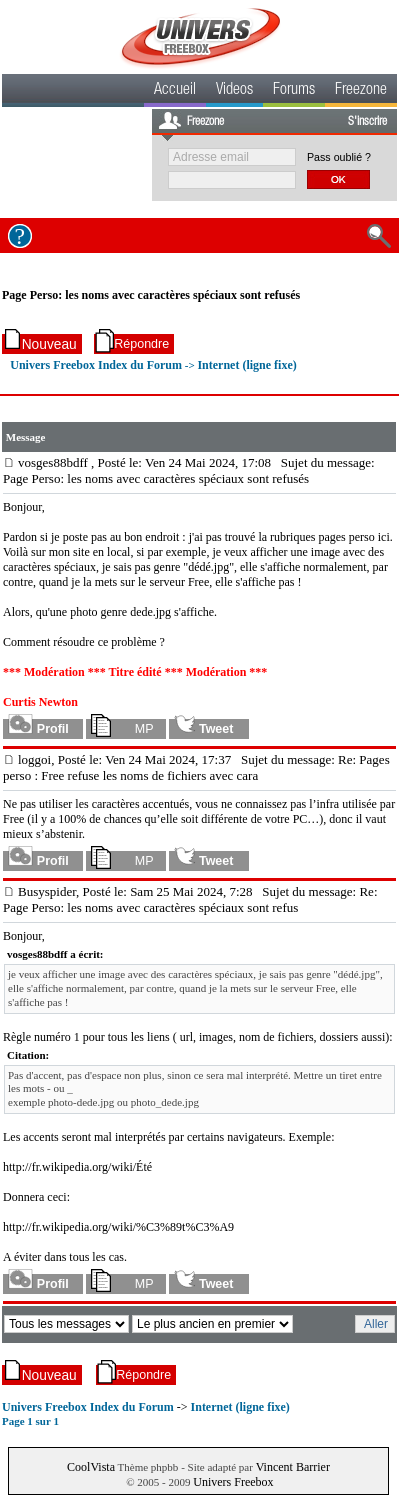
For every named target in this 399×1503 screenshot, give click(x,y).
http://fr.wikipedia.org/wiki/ (69, 1167)
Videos (234, 91)
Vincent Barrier (293, 1467)
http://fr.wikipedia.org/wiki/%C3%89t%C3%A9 (118, 1227)
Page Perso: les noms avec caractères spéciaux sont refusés (151, 295)
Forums (294, 91)
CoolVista (91, 1467)
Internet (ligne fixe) (246, 365)
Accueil (175, 91)
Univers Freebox (233, 1482)
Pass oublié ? (339, 157)
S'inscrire (367, 122)
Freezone (361, 91)
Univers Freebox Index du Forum (96, 365)
